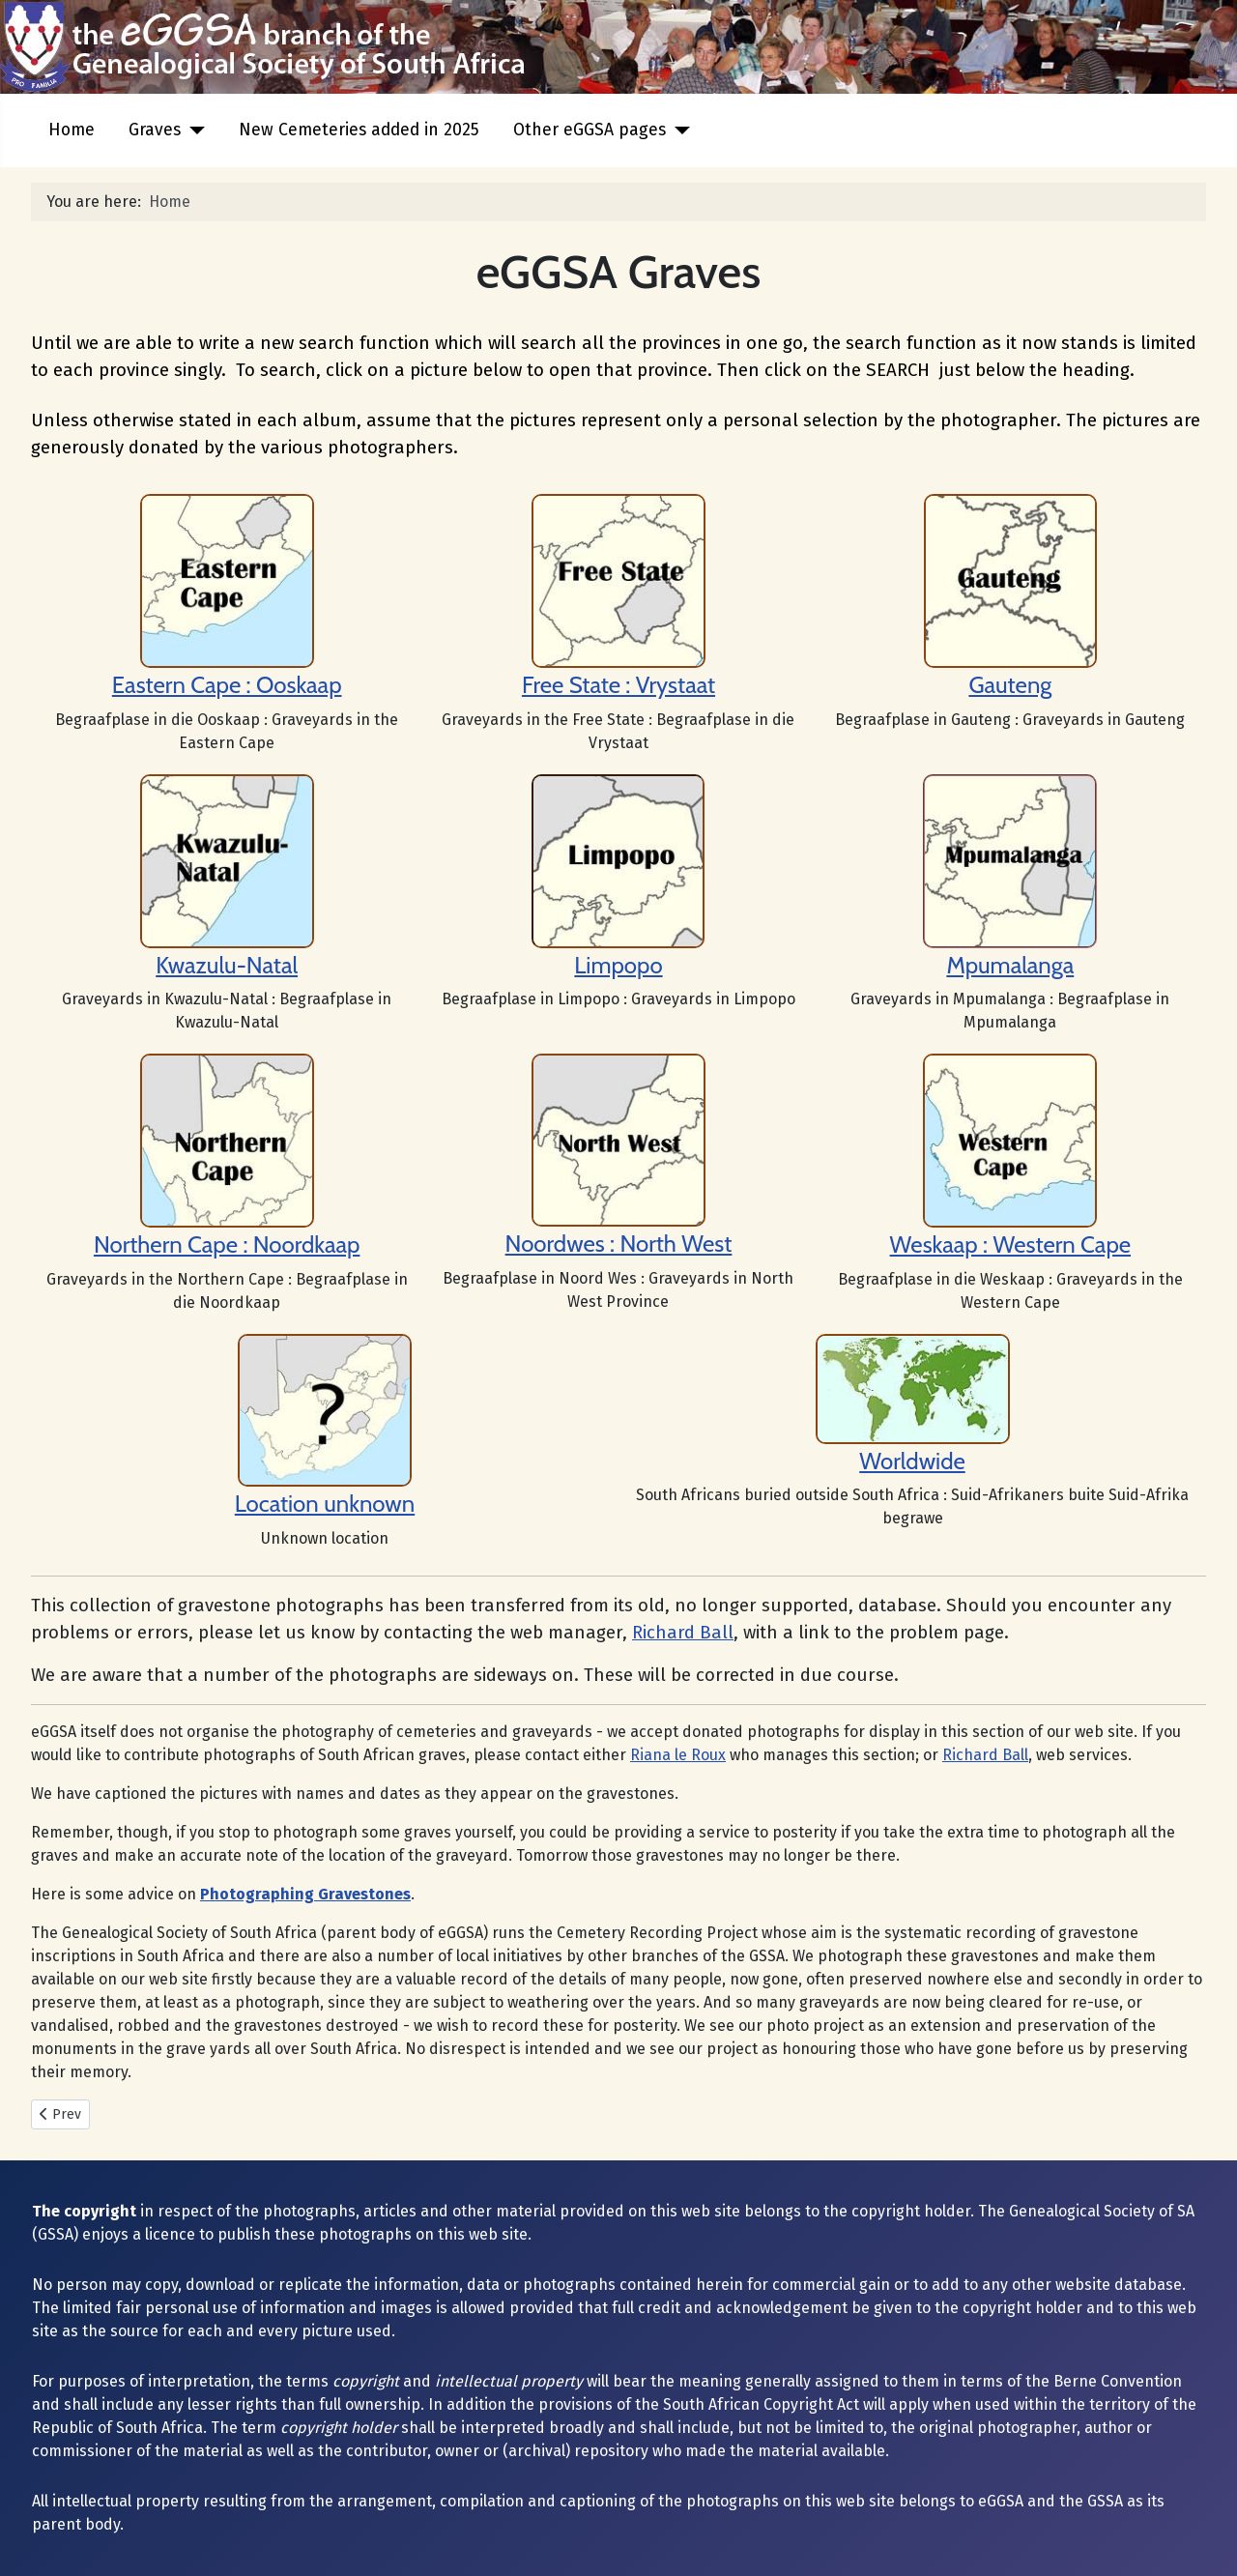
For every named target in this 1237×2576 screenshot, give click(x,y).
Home (71, 130)
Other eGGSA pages (589, 130)
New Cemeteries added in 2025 (359, 130)
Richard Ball (683, 1632)
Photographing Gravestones (305, 1894)
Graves (155, 130)
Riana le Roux (678, 1755)
